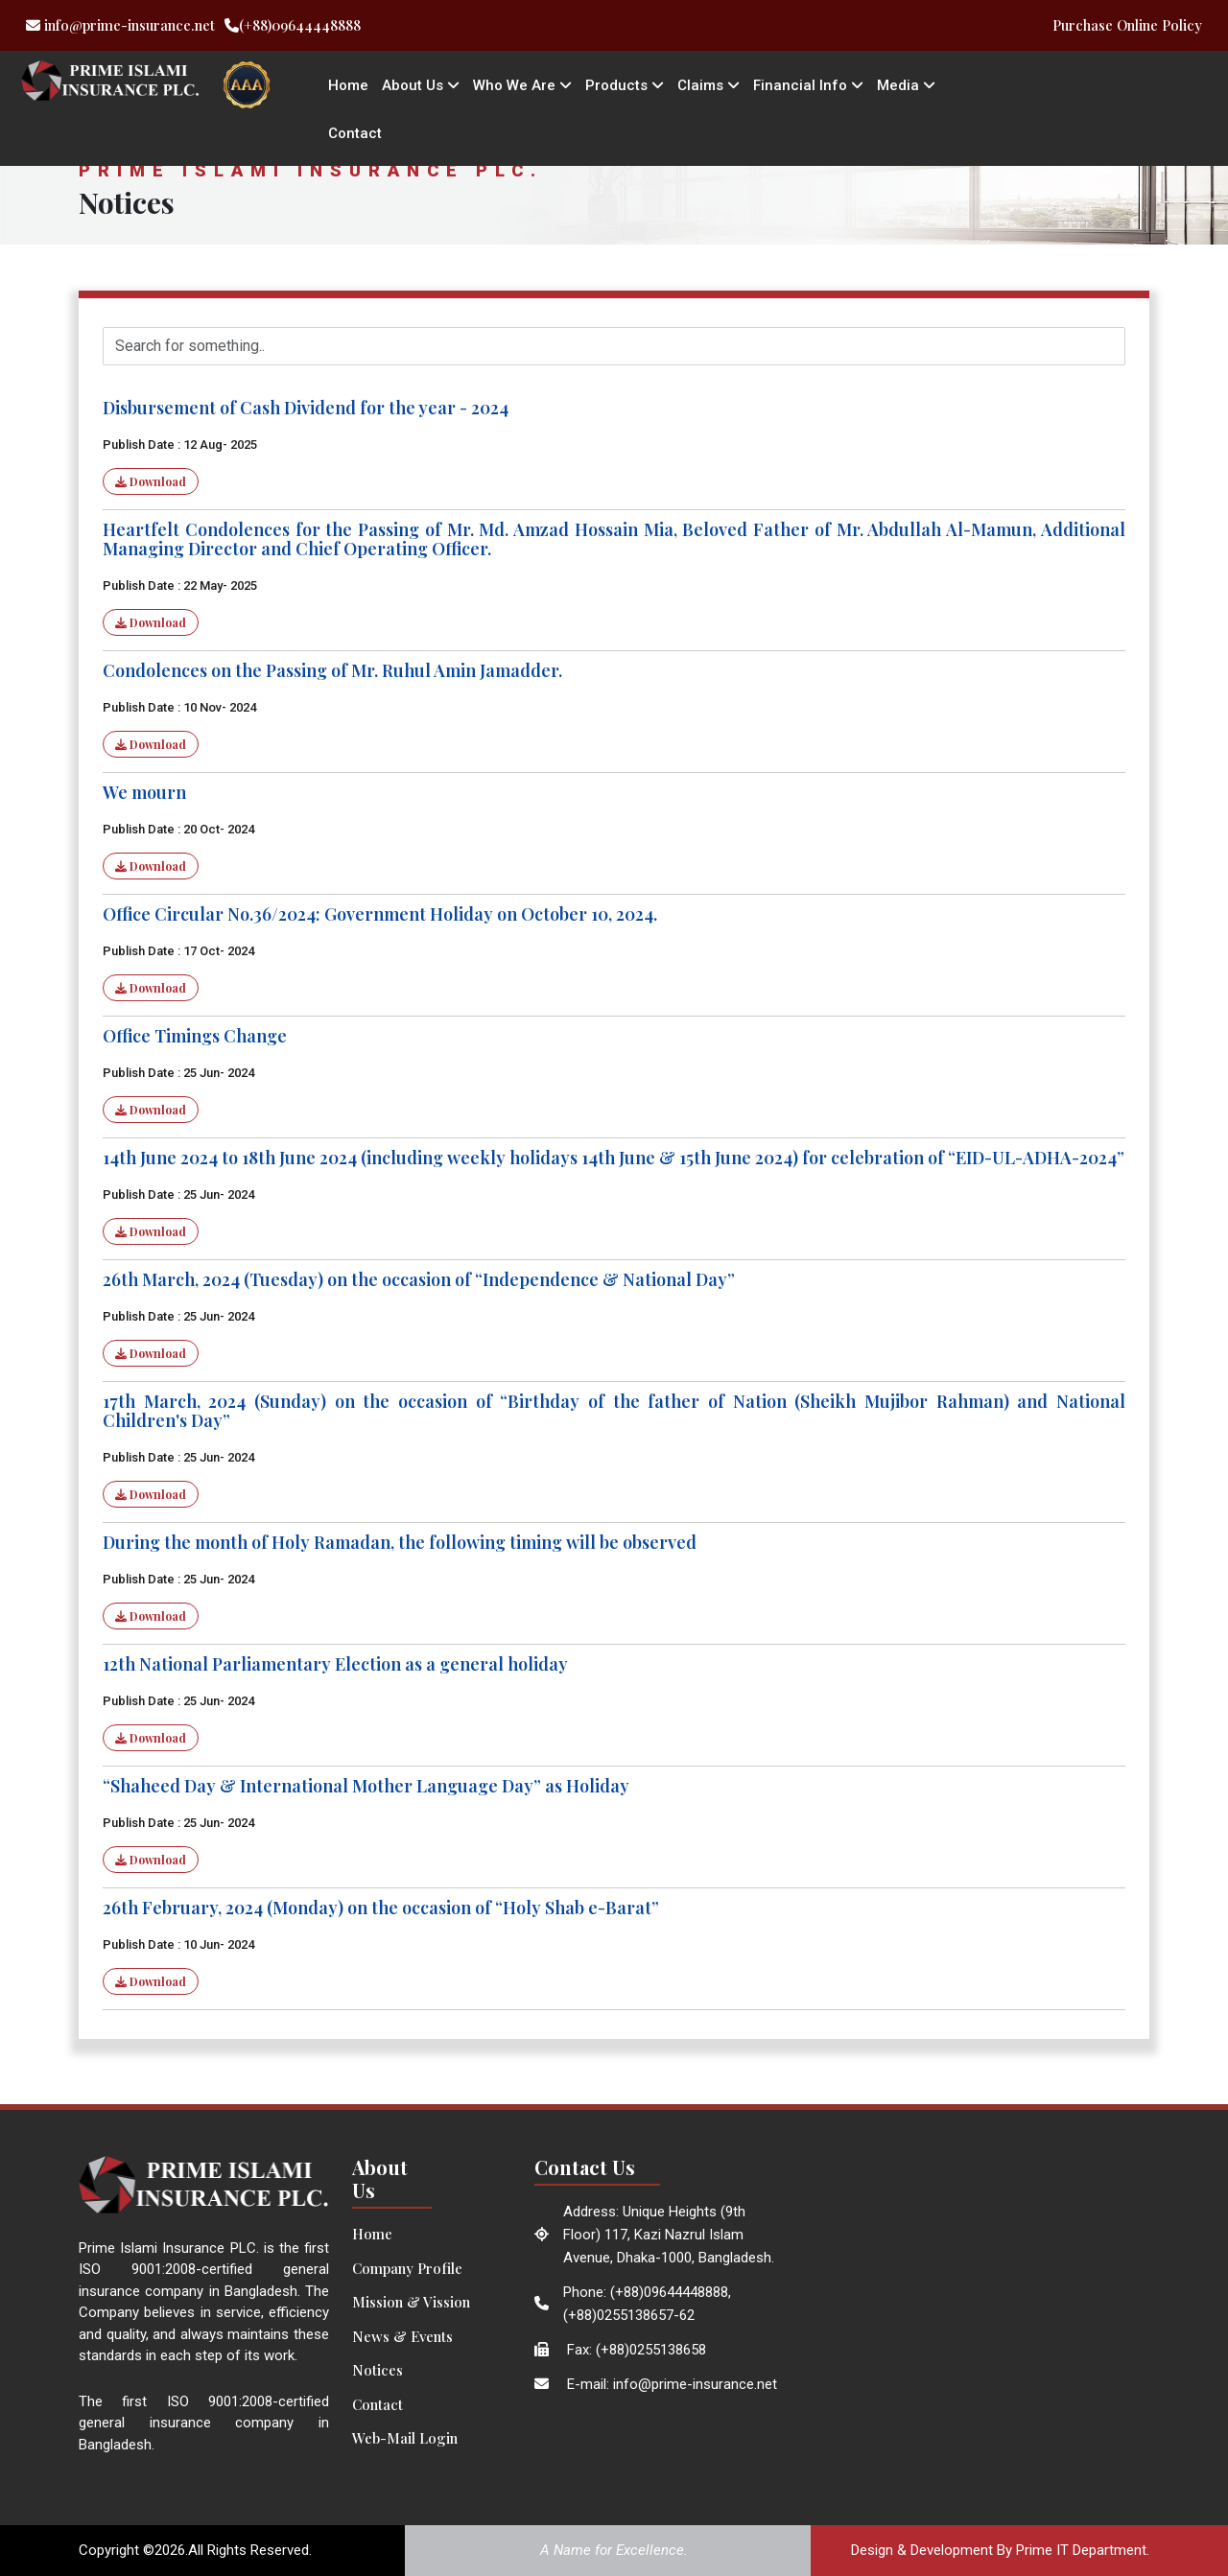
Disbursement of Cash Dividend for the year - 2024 (305, 407)
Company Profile (407, 2268)
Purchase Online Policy (1127, 25)
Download (150, 481)
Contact (355, 133)
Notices (377, 2369)
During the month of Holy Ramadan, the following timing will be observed (400, 1542)
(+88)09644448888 (292, 25)
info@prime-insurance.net (120, 25)
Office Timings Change (195, 1035)
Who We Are (522, 85)
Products (624, 85)
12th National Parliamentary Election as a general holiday (335, 1664)
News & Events (402, 2336)
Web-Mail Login (405, 2437)
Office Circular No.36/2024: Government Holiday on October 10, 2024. (380, 914)
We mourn (144, 792)
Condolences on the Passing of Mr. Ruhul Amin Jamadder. (332, 670)
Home (348, 85)
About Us (421, 85)
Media (906, 85)
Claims (708, 85)
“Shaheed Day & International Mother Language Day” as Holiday (366, 1785)
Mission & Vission (411, 2301)
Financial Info (808, 85)
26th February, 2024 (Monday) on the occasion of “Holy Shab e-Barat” (381, 1907)
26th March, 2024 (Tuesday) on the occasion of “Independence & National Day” (419, 1279)
